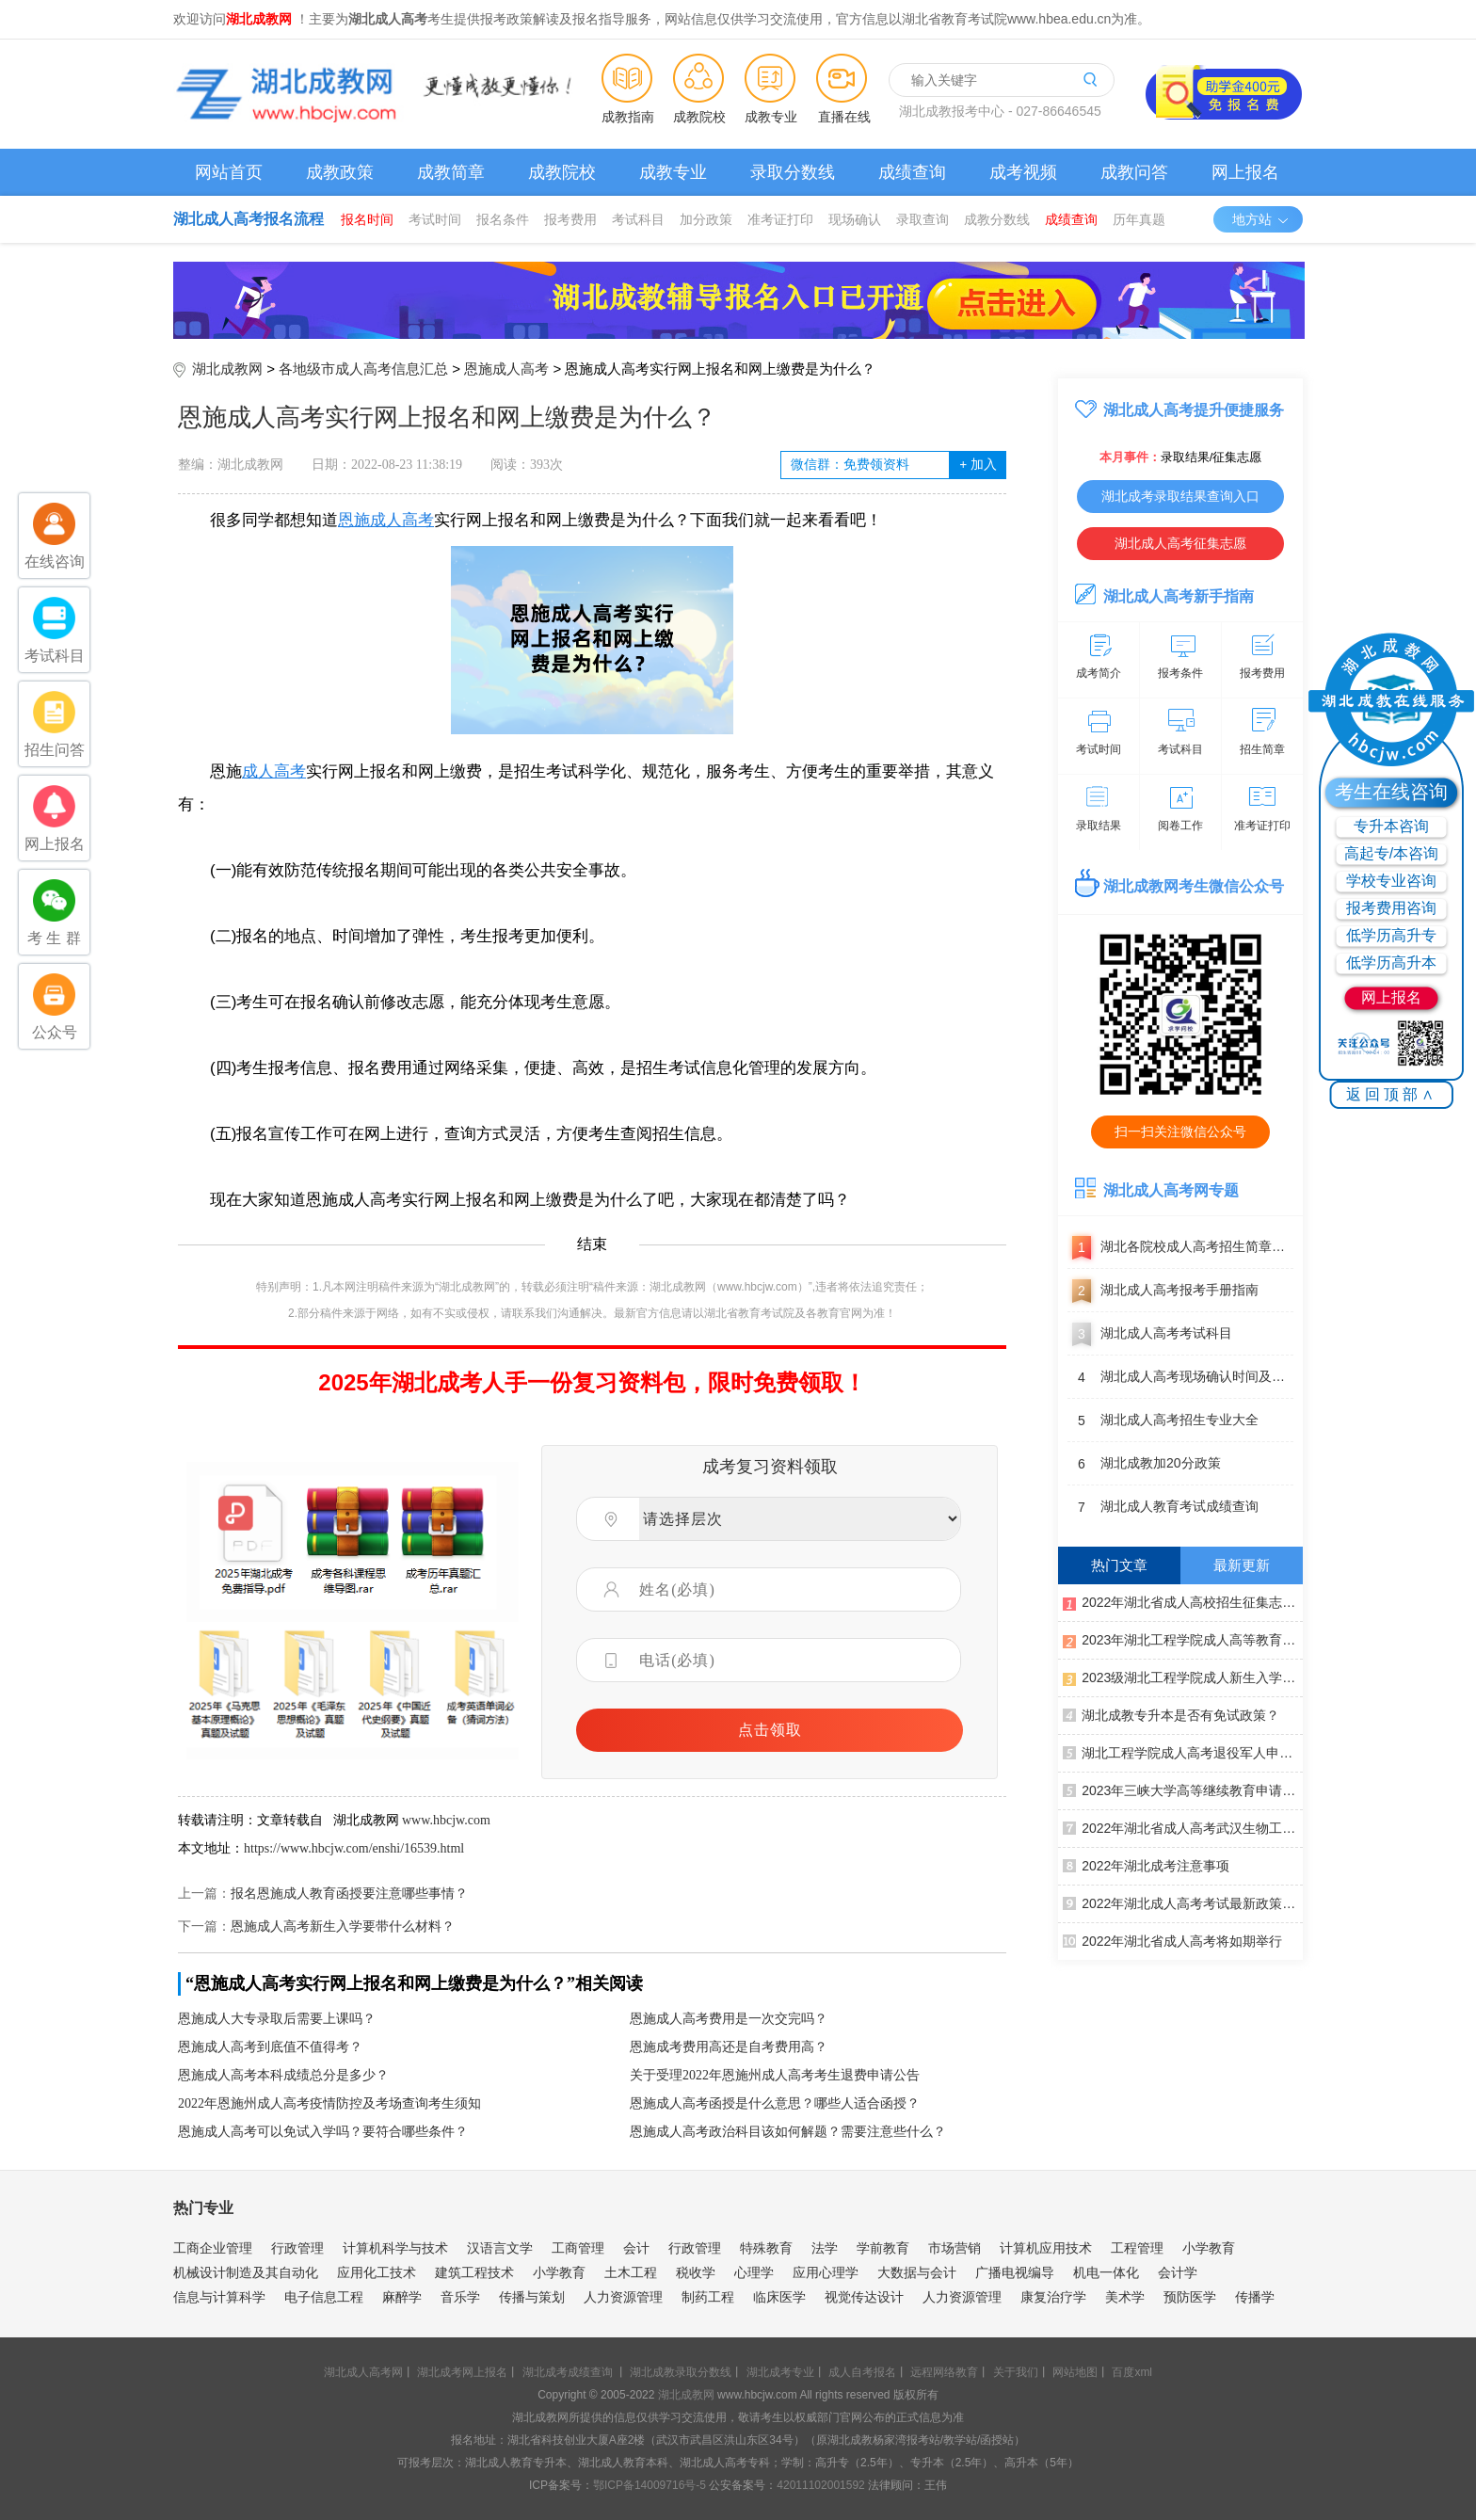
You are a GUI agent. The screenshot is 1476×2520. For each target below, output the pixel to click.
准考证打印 (780, 219)
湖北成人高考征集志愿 (1180, 543)
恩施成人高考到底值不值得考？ (270, 2047)
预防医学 (1189, 2296)
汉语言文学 (500, 2247)
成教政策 (340, 172)
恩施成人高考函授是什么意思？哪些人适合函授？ (775, 2103)
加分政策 (706, 219)
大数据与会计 (916, 2272)
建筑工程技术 (474, 2272)
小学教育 (1208, 2247)
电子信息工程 (323, 2296)
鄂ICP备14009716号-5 (649, 2485)
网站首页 (229, 172)
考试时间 (435, 219)
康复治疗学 (1053, 2296)
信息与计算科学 (219, 2296)
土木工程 (630, 2272)
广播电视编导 (1014, 2272)
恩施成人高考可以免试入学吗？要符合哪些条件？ (323, 2132)
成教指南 (628, 116)
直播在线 (844, 116)
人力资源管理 (623, 2296)
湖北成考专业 (780, 2372)
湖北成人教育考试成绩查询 (1163, 1507)
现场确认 (854, 219)
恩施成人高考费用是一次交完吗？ (728, 2019)
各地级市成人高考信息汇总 (363, 369)
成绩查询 (912, 172)
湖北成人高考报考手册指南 (1163, 1290)
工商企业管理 (212, 2247)
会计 (636, 2247)
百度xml (1132, 2372)
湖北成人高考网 (363, 2372)
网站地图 (1075, 2372)
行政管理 (297, 2247)
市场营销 (954, 2247)
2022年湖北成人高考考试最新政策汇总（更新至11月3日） (1183, 1902)
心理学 (754, 2272)
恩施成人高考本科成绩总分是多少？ (283, 2075)
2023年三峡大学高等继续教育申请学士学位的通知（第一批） (1183, 1789)
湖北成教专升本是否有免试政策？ (1171, 1714)
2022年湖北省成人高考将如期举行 (1172, 1940)
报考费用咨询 (1391, 908)
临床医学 (779, 2296)
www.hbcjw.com (446, 1820)
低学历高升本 (1391, 963)
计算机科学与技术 (395, 2247)
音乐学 (460, 2296)
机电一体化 (1106, 2272)
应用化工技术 (376, 2272)
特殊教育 (766, 2247)
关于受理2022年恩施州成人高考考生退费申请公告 (775, 2075)
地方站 (1261, 219)
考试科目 (638, 219)
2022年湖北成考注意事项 (1146, 1865)
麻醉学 (402, 2296)
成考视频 (1023, 172)
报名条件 (502, 219)
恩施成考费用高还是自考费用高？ (728, 2047)
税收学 (695, 2272)
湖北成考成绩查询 (567, 2372)
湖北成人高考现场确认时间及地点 (1180, 1377)
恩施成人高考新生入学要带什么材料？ (343, 1926)
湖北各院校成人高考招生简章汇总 (1180, 1247)
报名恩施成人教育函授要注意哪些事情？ (349, 1893)
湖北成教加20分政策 (1144, 1464)
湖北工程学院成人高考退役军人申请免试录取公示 (1183, 1752)
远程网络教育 (944, 2372)
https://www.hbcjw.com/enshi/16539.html (354, 1848)
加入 (977, 464)
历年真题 (1139, 219)
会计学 (1177, 2272)
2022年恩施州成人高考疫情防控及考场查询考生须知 (329, 2103)
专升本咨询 (1391, 826)
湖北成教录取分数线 (680, 2372)
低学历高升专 (1391, 935)
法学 (824, 2247)
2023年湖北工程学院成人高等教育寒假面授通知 (1183, 1639)
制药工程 (708, 2296)
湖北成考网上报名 (462, 2372)
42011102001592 (820, 2485)
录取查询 (922, 219)
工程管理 (1137, 2247)
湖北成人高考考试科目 (1149, 1334)
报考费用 (570, 219)
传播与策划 (532, 2296)
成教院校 (699, 116)
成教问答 (1134, 172)
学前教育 (883, 2247)
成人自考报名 (862, 2372)
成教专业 (771, 116)
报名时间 (367, 219)
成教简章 (451, 172)
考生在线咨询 (1391, 791)
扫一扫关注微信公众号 (1180, 1131)
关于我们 (1015, 2372)
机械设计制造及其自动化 (245, 2272)
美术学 (1125, 2296)
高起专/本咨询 (1391, 853)
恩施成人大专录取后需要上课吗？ (277, 2019)
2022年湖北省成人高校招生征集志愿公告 (1183, 1601)
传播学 (1255, 2296)
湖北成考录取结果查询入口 (1180, 496)
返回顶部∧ (1391, 1094)
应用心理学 (825, 2272)
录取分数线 (792, 172)
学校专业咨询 (1391, 881)
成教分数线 (997, 219)
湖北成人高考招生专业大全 (1163, 1420)
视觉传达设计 (864, 2296)
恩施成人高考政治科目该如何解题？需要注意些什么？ (788, 2132)
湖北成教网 (227, 369)
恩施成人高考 (506, 369)
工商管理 (578, 2247)
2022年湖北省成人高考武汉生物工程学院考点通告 (1183, 1827)
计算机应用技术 (1046, 2247)
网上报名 (1245, 172)
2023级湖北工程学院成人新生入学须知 (1183, 1676)
